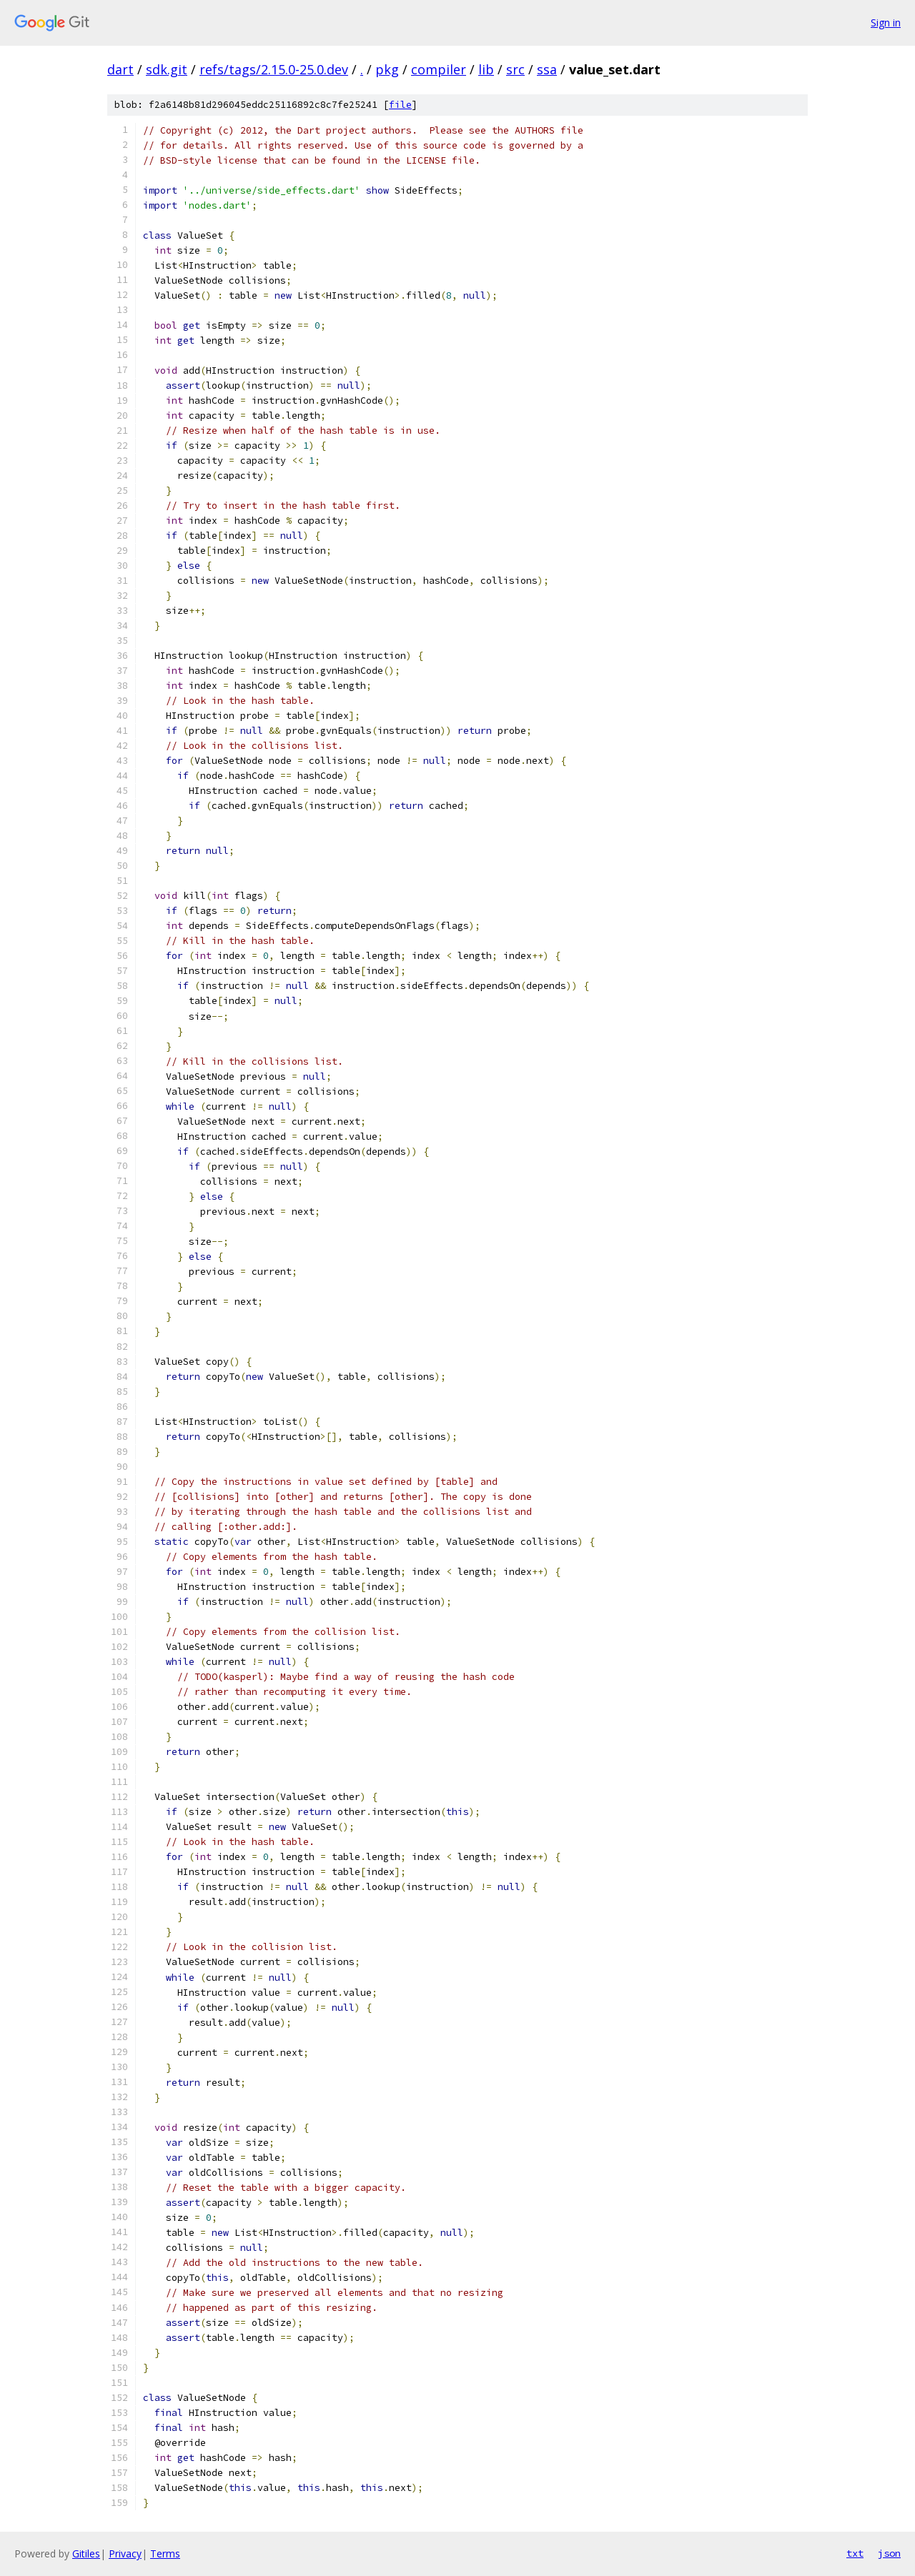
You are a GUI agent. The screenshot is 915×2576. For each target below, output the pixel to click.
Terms (165, 2553)
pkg (387, 69)
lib (486, 69)
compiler (438, 69)
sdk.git (166, 69)
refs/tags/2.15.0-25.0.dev (273, 69)
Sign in (886, 22)
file (400, 105)
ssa (547, 69)
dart (120, 69)
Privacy (125, 2553)
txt (855, 2553)
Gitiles (86, 2553)
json (889, 2553)
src (515, 69)
